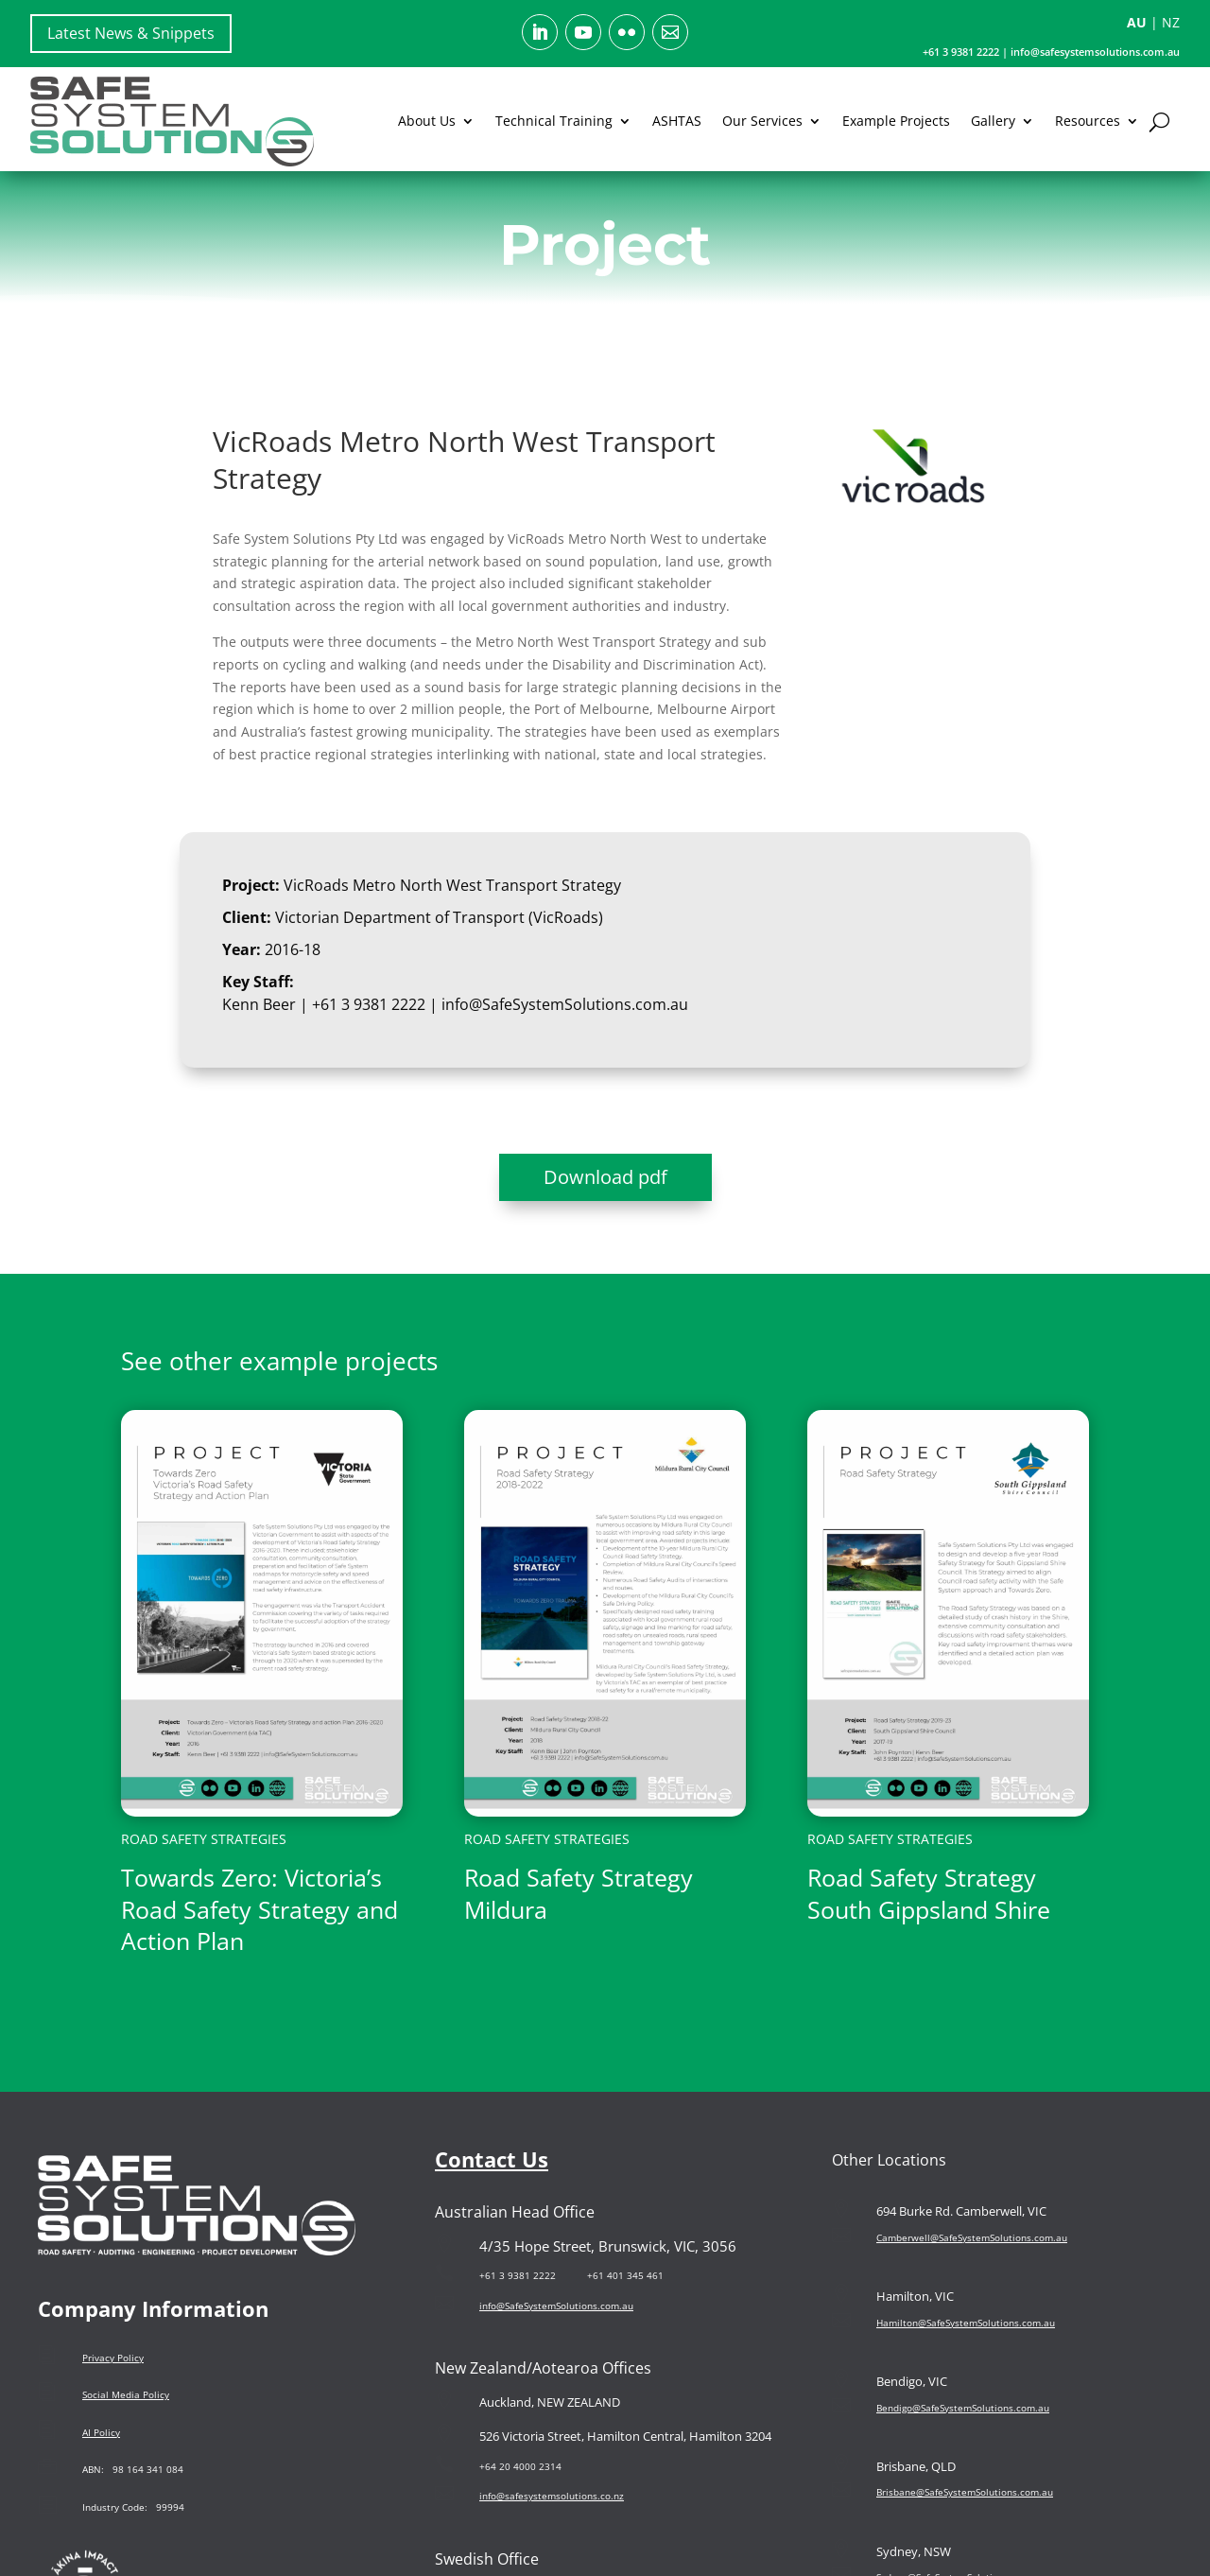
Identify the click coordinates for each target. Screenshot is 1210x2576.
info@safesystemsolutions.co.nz (551, 2495)
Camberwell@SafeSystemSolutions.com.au (971, 2237)
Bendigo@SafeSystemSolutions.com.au (962, 2407)
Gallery (993, 121)
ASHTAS (676, 121)
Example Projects (896, 121)
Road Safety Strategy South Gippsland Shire (928, 1893)
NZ (1171, 22)
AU (1137, 22)
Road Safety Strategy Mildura (578, 1893)
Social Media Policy (125, 2394)
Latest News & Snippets (131, 33)
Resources (1087, 121)
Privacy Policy (113, 2357)
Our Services (762, 121)
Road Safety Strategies (203, 1839)
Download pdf (605, 1177)
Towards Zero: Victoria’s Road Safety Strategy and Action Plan (259, 1909)
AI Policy (101, 2432)
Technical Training (554, 121)
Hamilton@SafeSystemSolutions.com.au (965, 2322)
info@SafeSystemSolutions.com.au (563, 1004)
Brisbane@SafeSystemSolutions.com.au (964, 2491)
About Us (427, 121)
